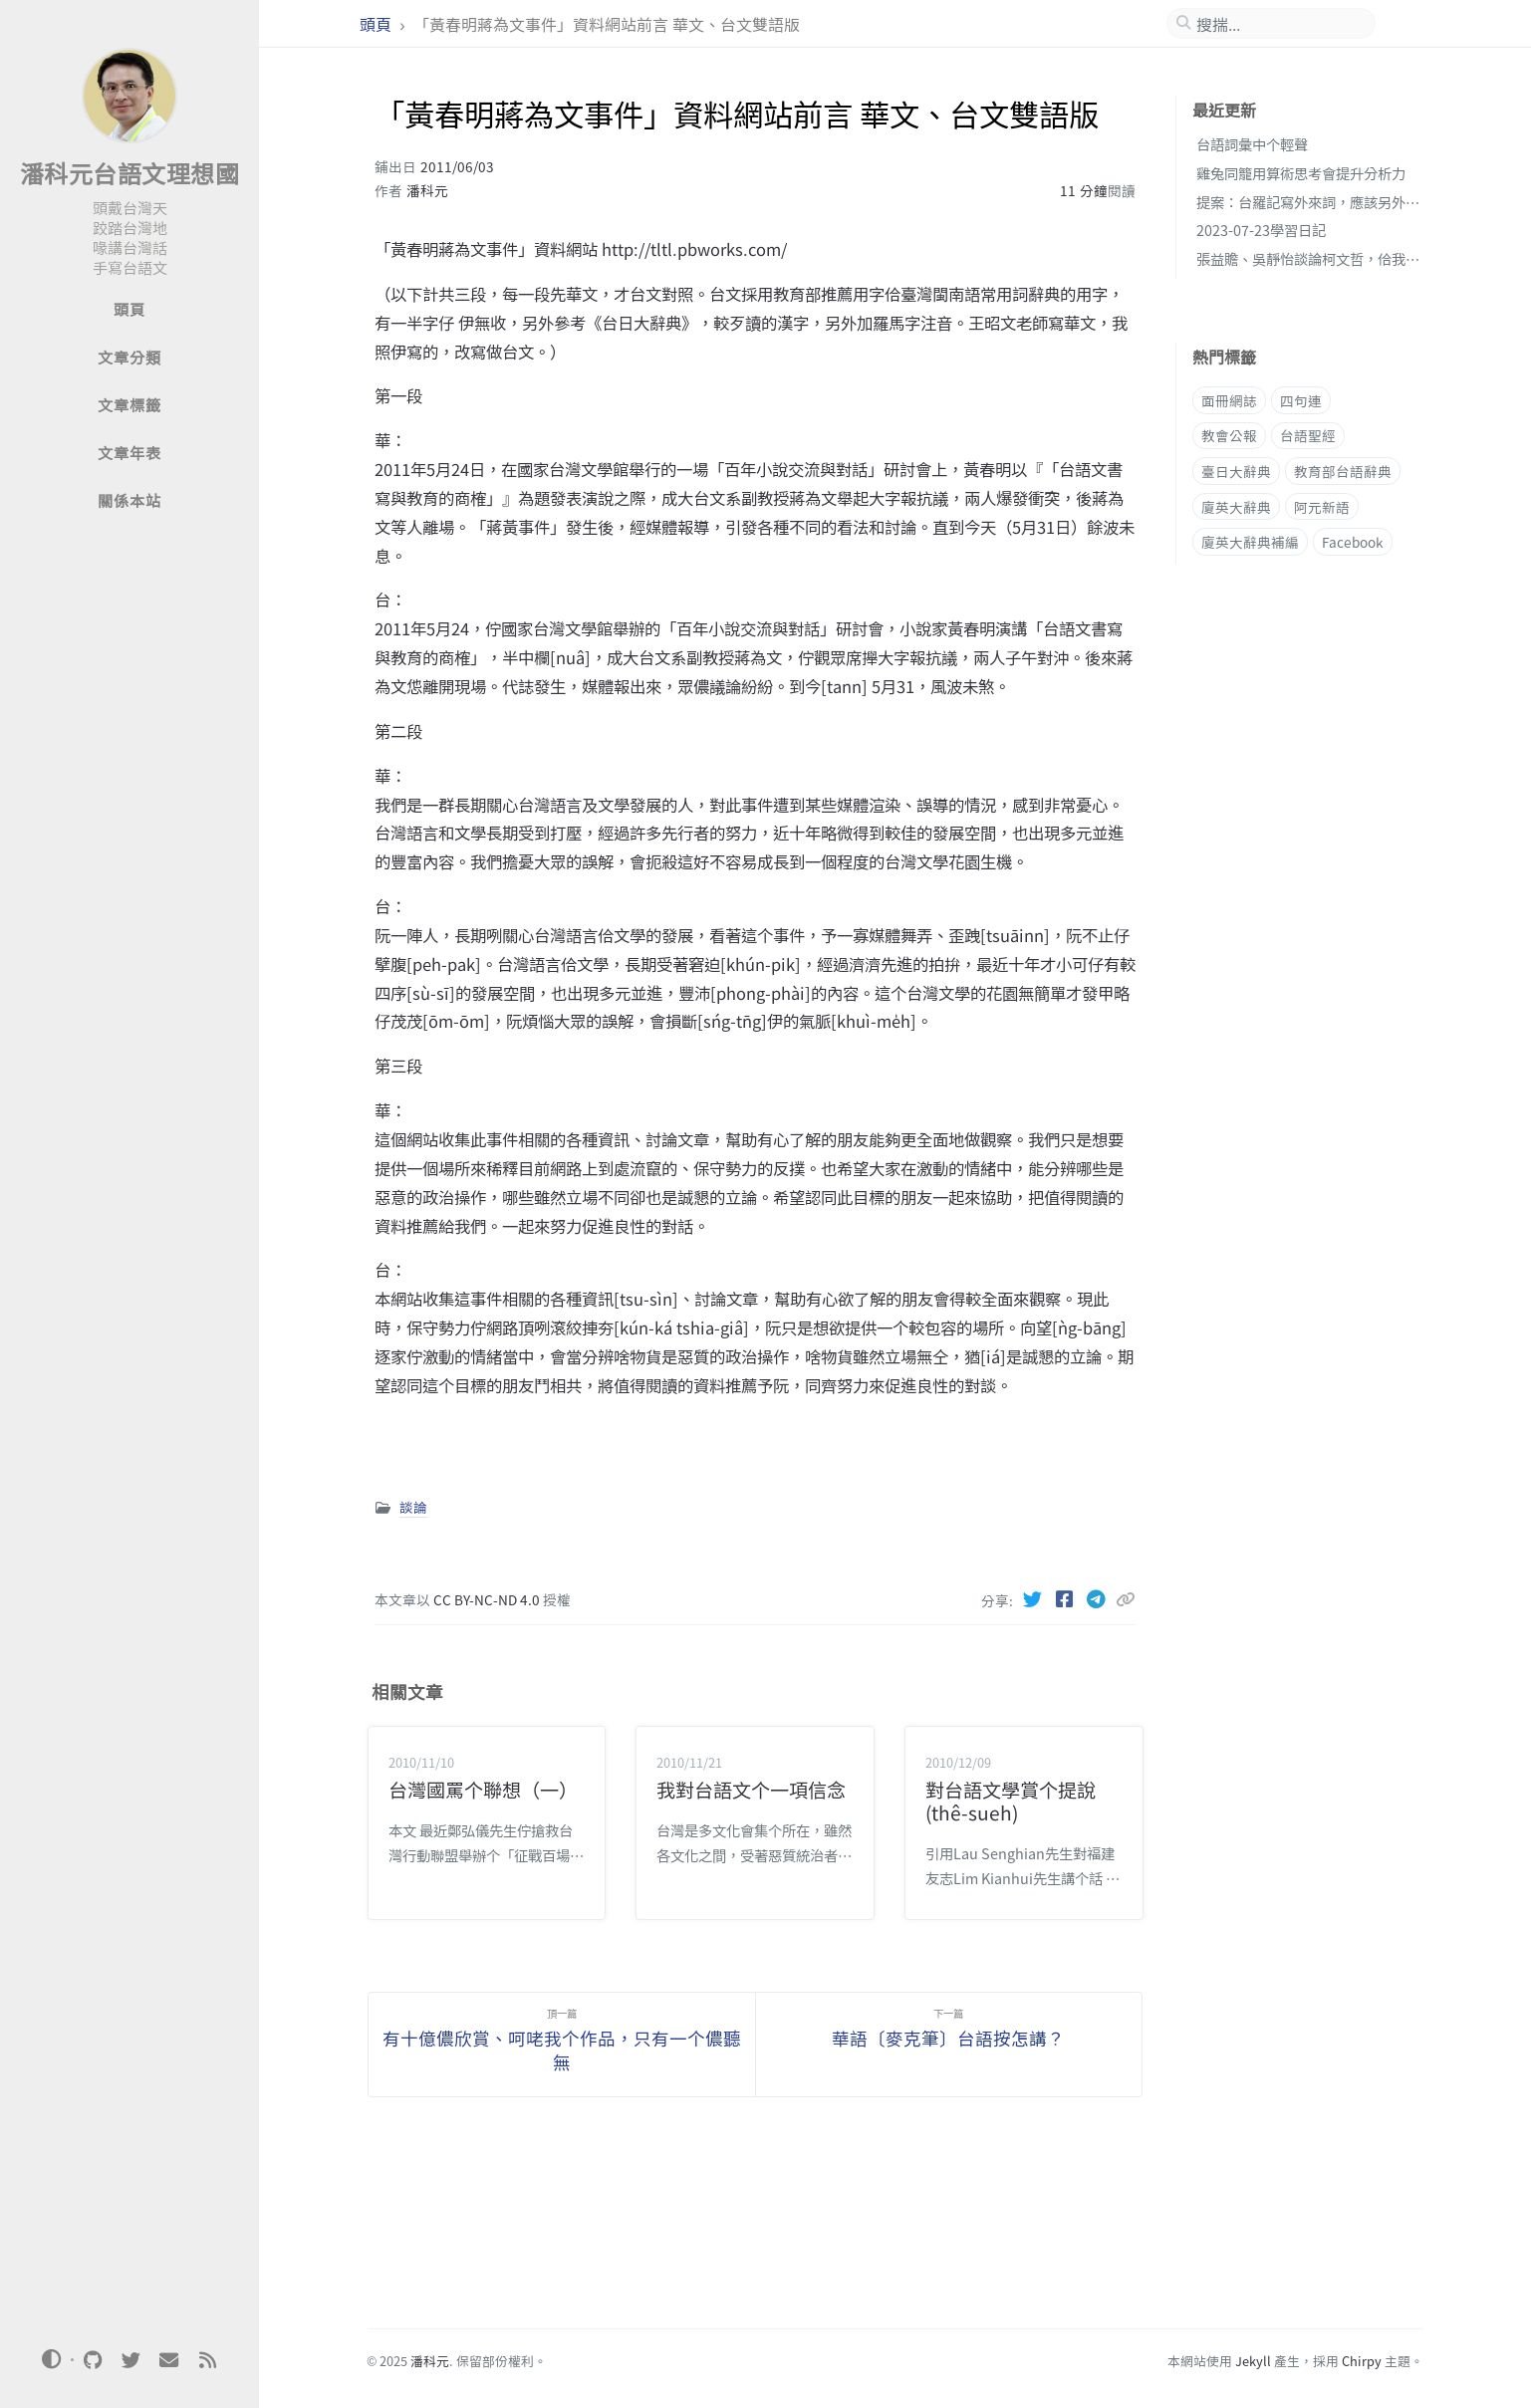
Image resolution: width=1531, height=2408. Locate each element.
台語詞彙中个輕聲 (1252, 143)
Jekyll (1253, 2360)
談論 (413, 1507)
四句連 (1301, 400)
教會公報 (1229, 435)
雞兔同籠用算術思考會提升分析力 (1300, 172)
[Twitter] (1034, 1598)
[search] (1279, 24)
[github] (93, 2360)
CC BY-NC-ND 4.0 (488, 1599)
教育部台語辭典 (1343, 471)
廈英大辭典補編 (1250, 542)
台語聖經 (1308, 435)
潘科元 (427, 190)
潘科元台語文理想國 (130, 172)
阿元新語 (1322, 507)
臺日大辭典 (1236, 471)
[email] (169, 2360)
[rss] (207, 2360)
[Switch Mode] (52, 2359)
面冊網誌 (1229, 400)
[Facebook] (1066, 1598)
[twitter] (130, 2360)
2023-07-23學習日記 (1261, 229)
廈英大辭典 (1236, 507)
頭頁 (377, 24)
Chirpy (1362, 2360)
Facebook (1353, 542)
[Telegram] (1098, 1598)
